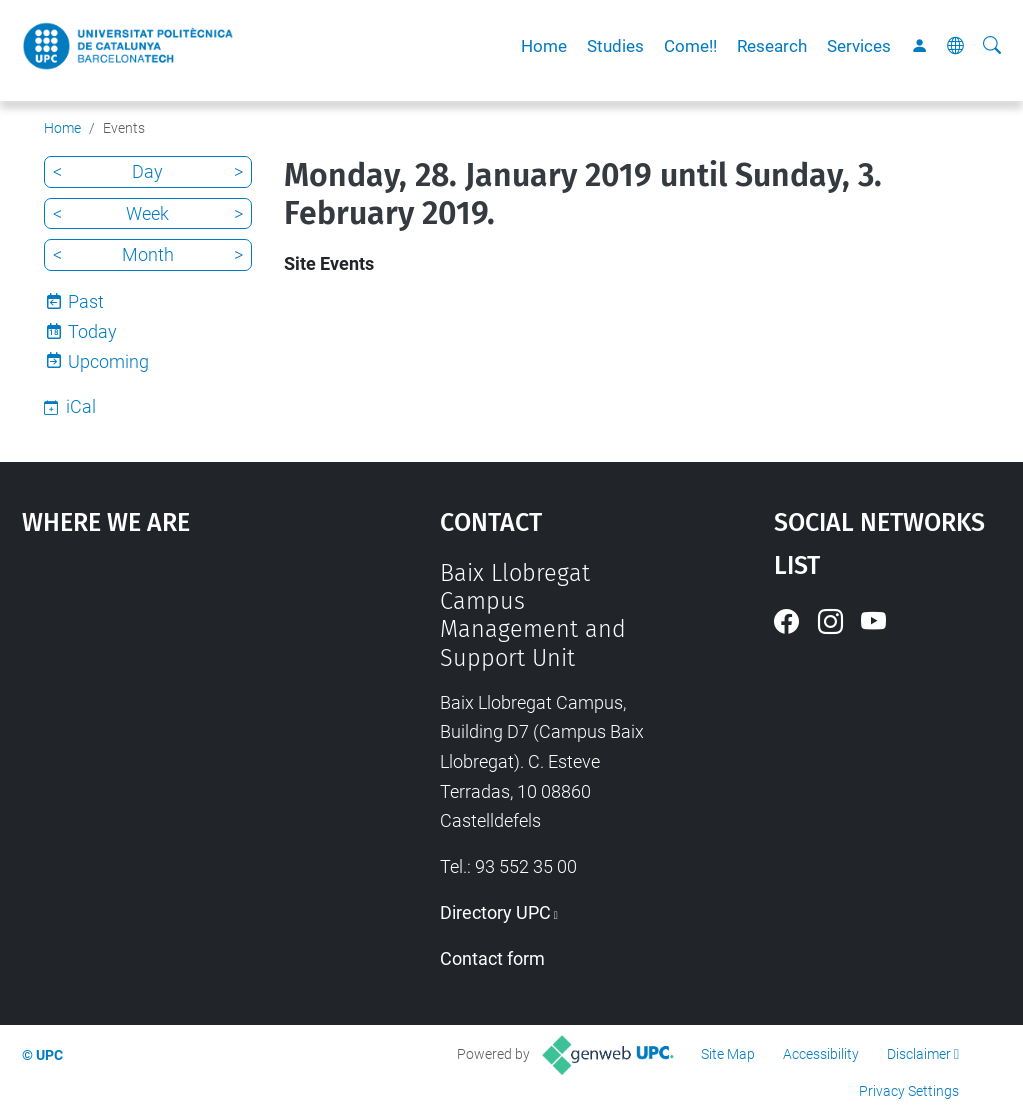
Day (147, 171)
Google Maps (177, 709)
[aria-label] (992, 46)
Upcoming (108, 361)
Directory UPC (495, 912)
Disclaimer (919, 1054)
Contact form (492, 958)
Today (92, 331)
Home (544, 46)
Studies (615, 46)
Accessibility (821, 1054)
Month (148, 254)
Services (859, 46)
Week (147, 213)
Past (86, 301)
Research (772, 46)
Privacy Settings (909, 1091)
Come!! (690, 46)
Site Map (728, 1054)
